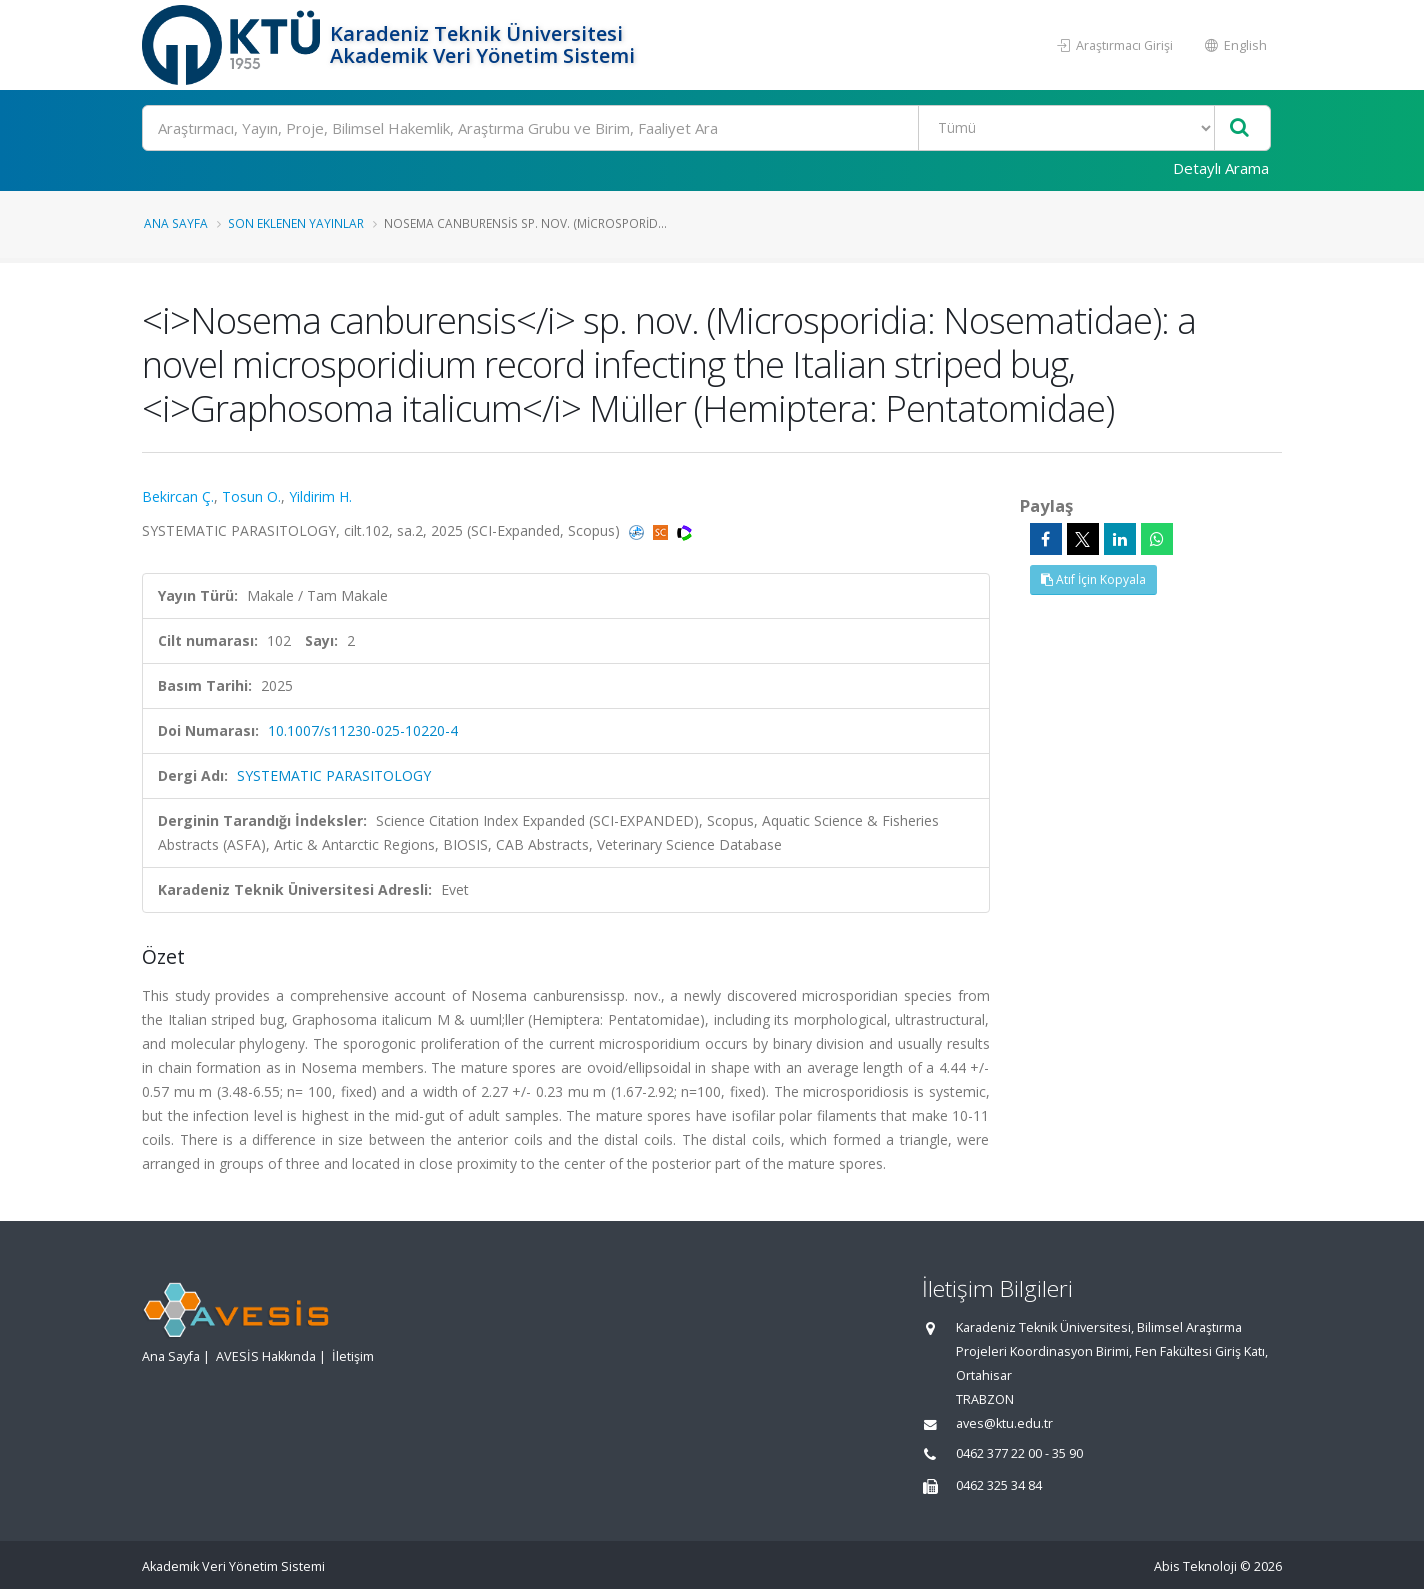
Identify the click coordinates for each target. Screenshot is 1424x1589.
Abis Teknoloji (1195, 1566)
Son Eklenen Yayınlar (296, 223)
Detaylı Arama (1221, 168)
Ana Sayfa (176, 223)
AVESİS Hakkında (266, 1356)
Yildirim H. (320, 496)
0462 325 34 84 (999, 1485)
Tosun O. (251, 496)
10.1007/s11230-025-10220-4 (363, 730)
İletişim (353, 1356)
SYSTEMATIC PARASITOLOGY (334, 775)
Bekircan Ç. (178, 496)
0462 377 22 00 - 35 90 (1019, 1453)
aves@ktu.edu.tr (1004, 1423)
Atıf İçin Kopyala (1093, 579)
